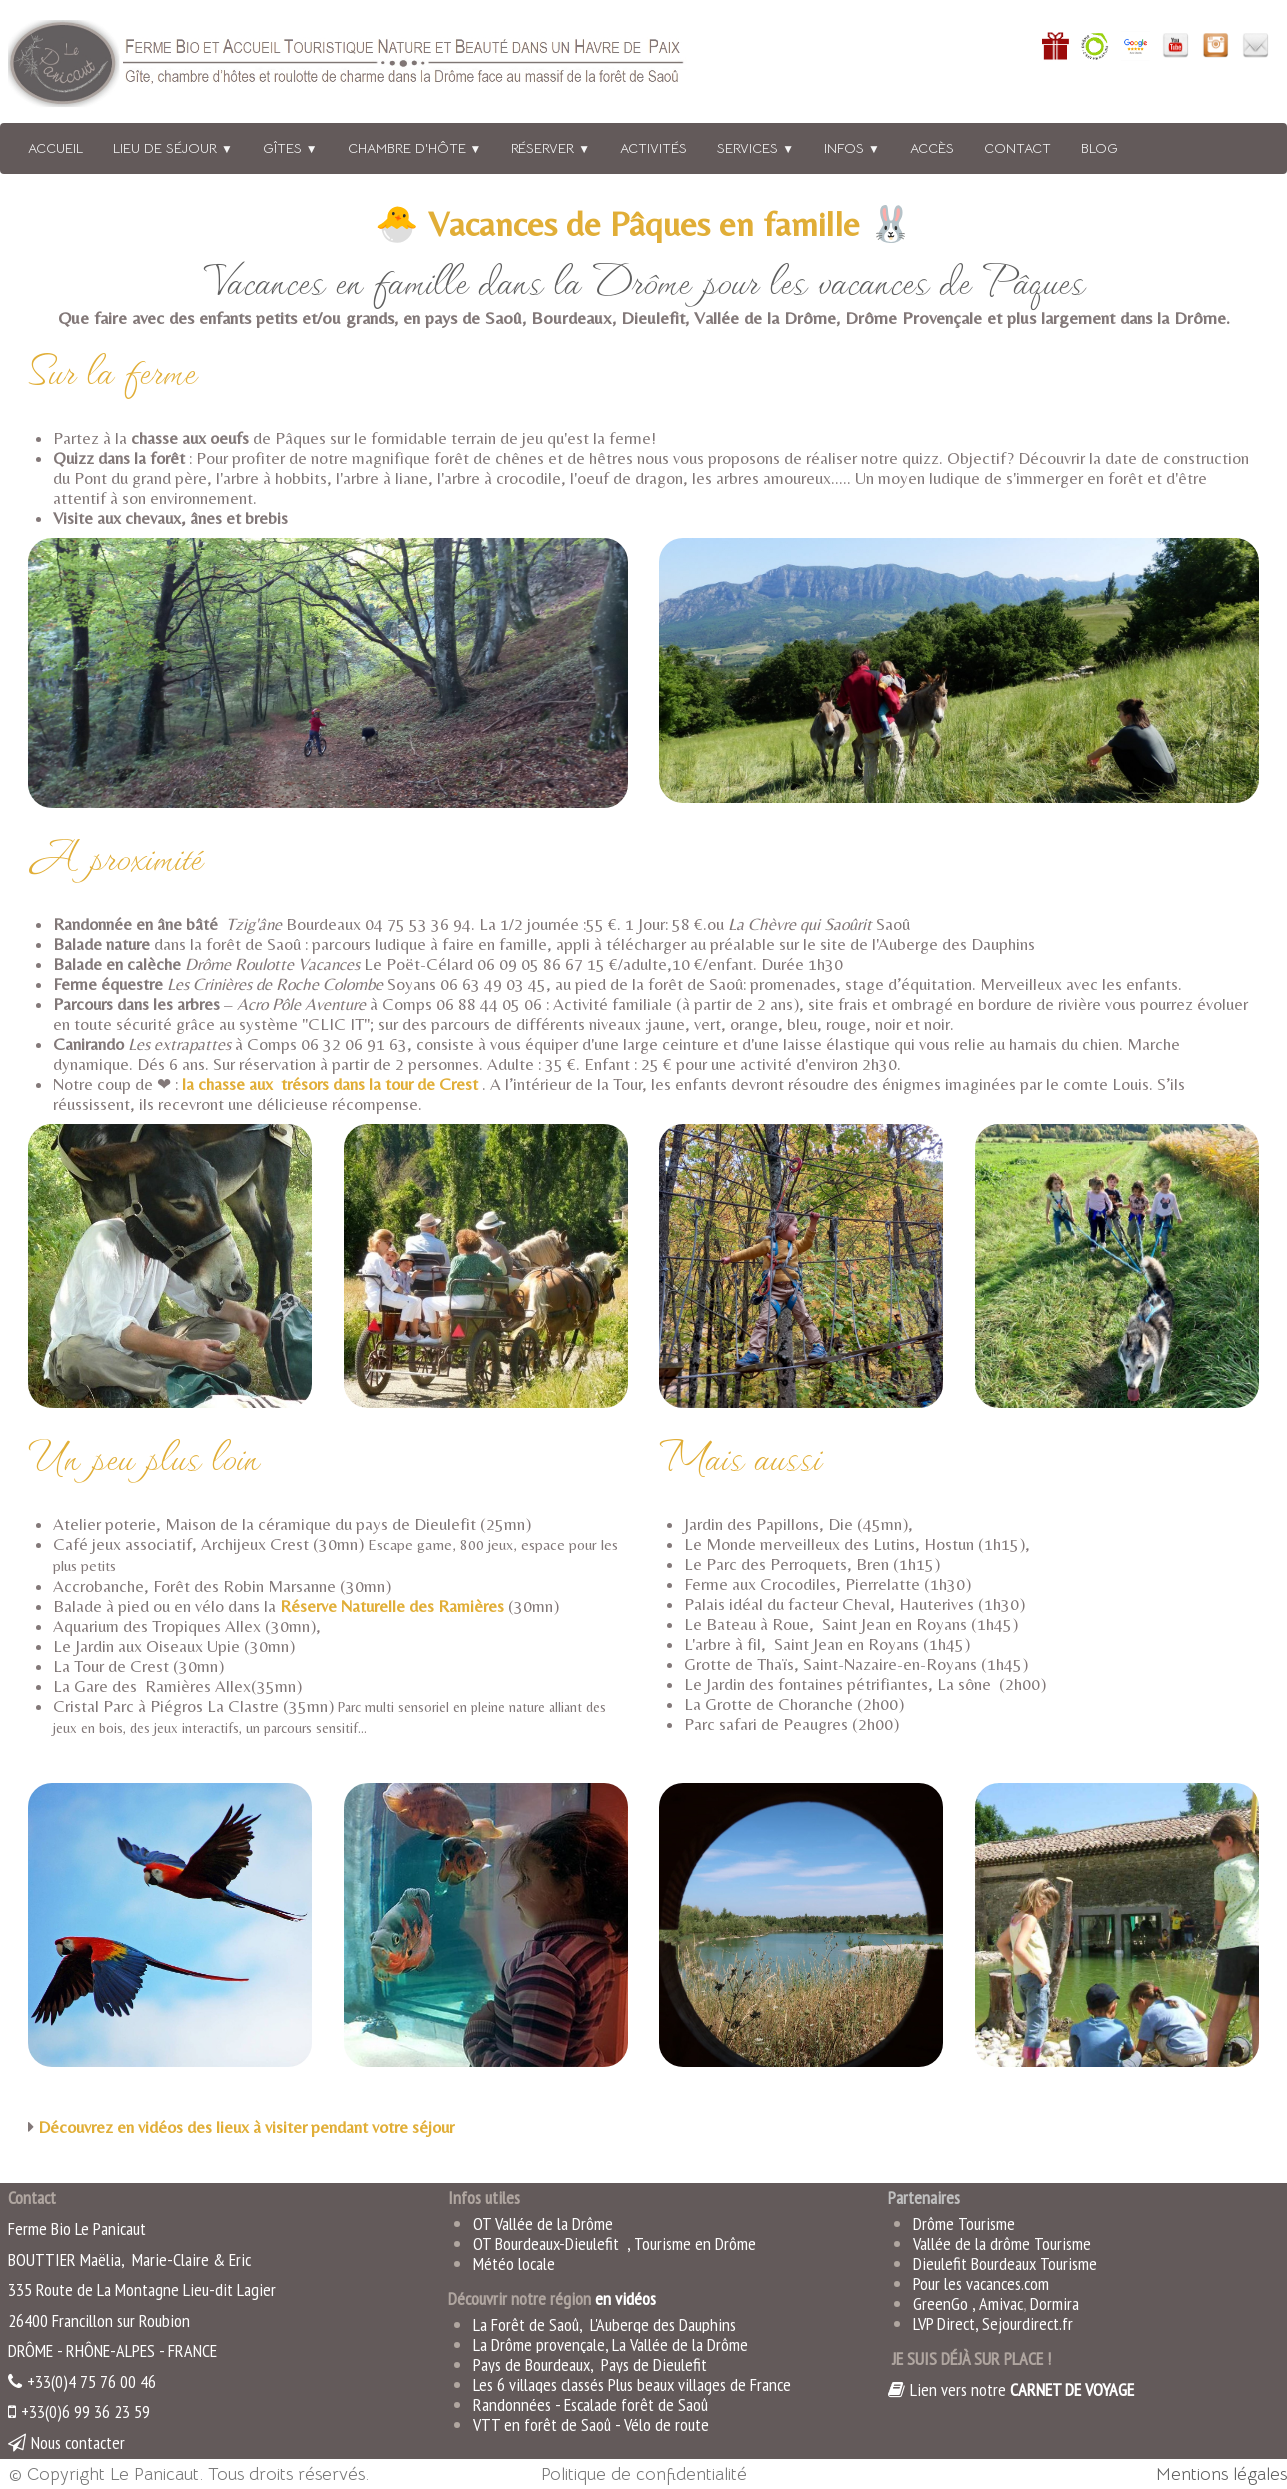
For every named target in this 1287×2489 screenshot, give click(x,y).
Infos (852, 148)
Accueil (55, 148)
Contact (1017, 148)
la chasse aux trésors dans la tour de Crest (330, 1084)
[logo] (373, 67)
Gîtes (290, 148)
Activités (653, 148)
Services (755, 148)
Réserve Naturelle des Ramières (392, 1606)
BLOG (1099, 148)
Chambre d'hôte (415, 148)
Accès (932, 148)
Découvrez (77, 2127)
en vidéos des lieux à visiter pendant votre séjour (287, 2127)
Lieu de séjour (173, 148)
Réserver (550, 148)
